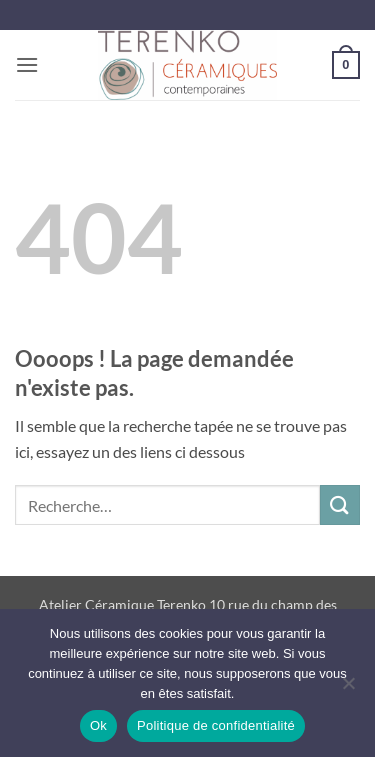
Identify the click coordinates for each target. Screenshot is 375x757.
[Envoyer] (340, 504)
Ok (98, 725)
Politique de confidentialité (216, 725)
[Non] (348, 689)
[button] (27, 64)
